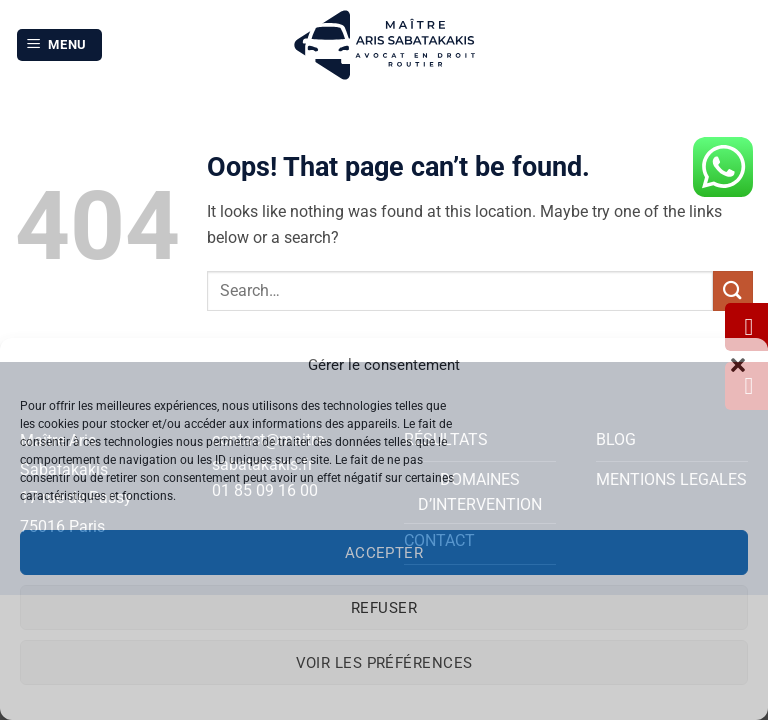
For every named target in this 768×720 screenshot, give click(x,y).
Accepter (384, 553)
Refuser (384, 608)
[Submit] (733, 290)
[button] (738, 365)
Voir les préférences (384, 663)
